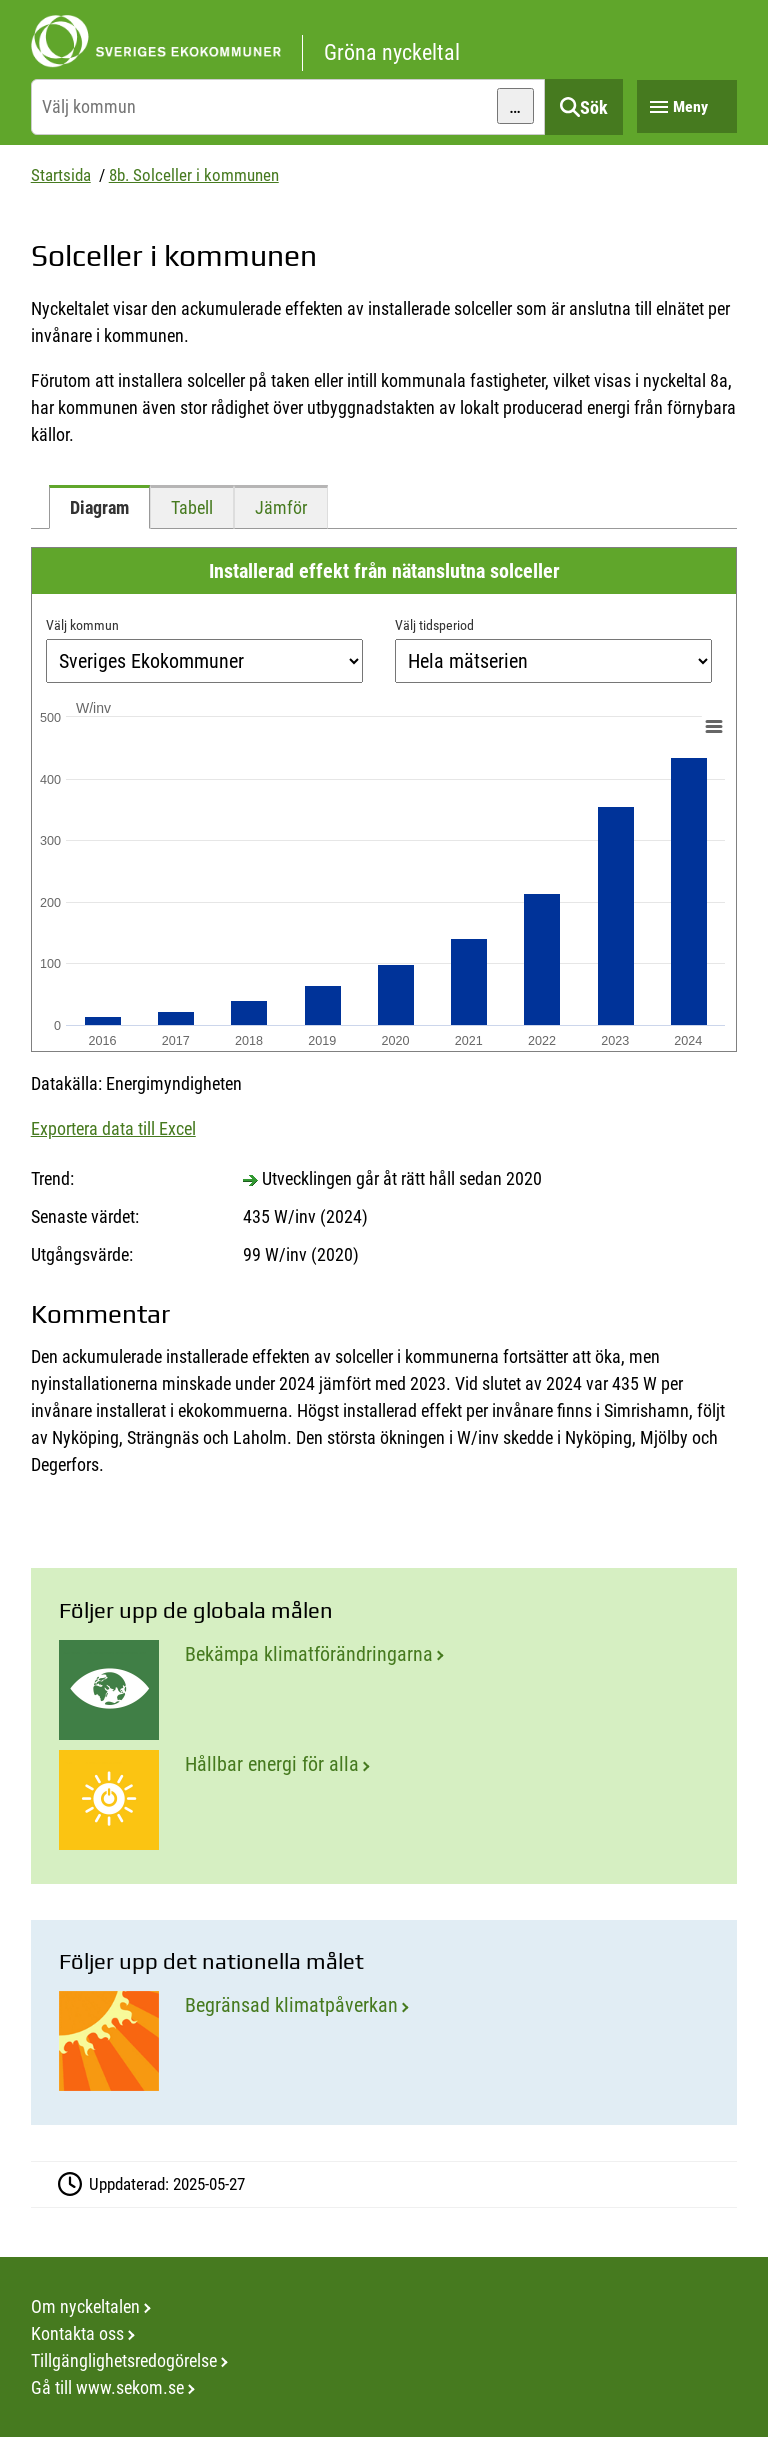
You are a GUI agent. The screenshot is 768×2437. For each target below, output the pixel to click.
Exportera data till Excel (113, 1128)
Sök (594, 107)
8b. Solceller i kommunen (194, 175)
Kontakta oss (77, 2333)
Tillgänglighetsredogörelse (124, 2360)
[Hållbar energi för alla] (384, 1800)
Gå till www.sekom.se (107, 2387)
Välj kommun (82, 625)
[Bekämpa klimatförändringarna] (384, 1690)
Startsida (61, 175)
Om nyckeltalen (85, 2306)
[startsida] (384, 41)
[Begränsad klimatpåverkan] (384, 2041)
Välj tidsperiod (434, 625)
